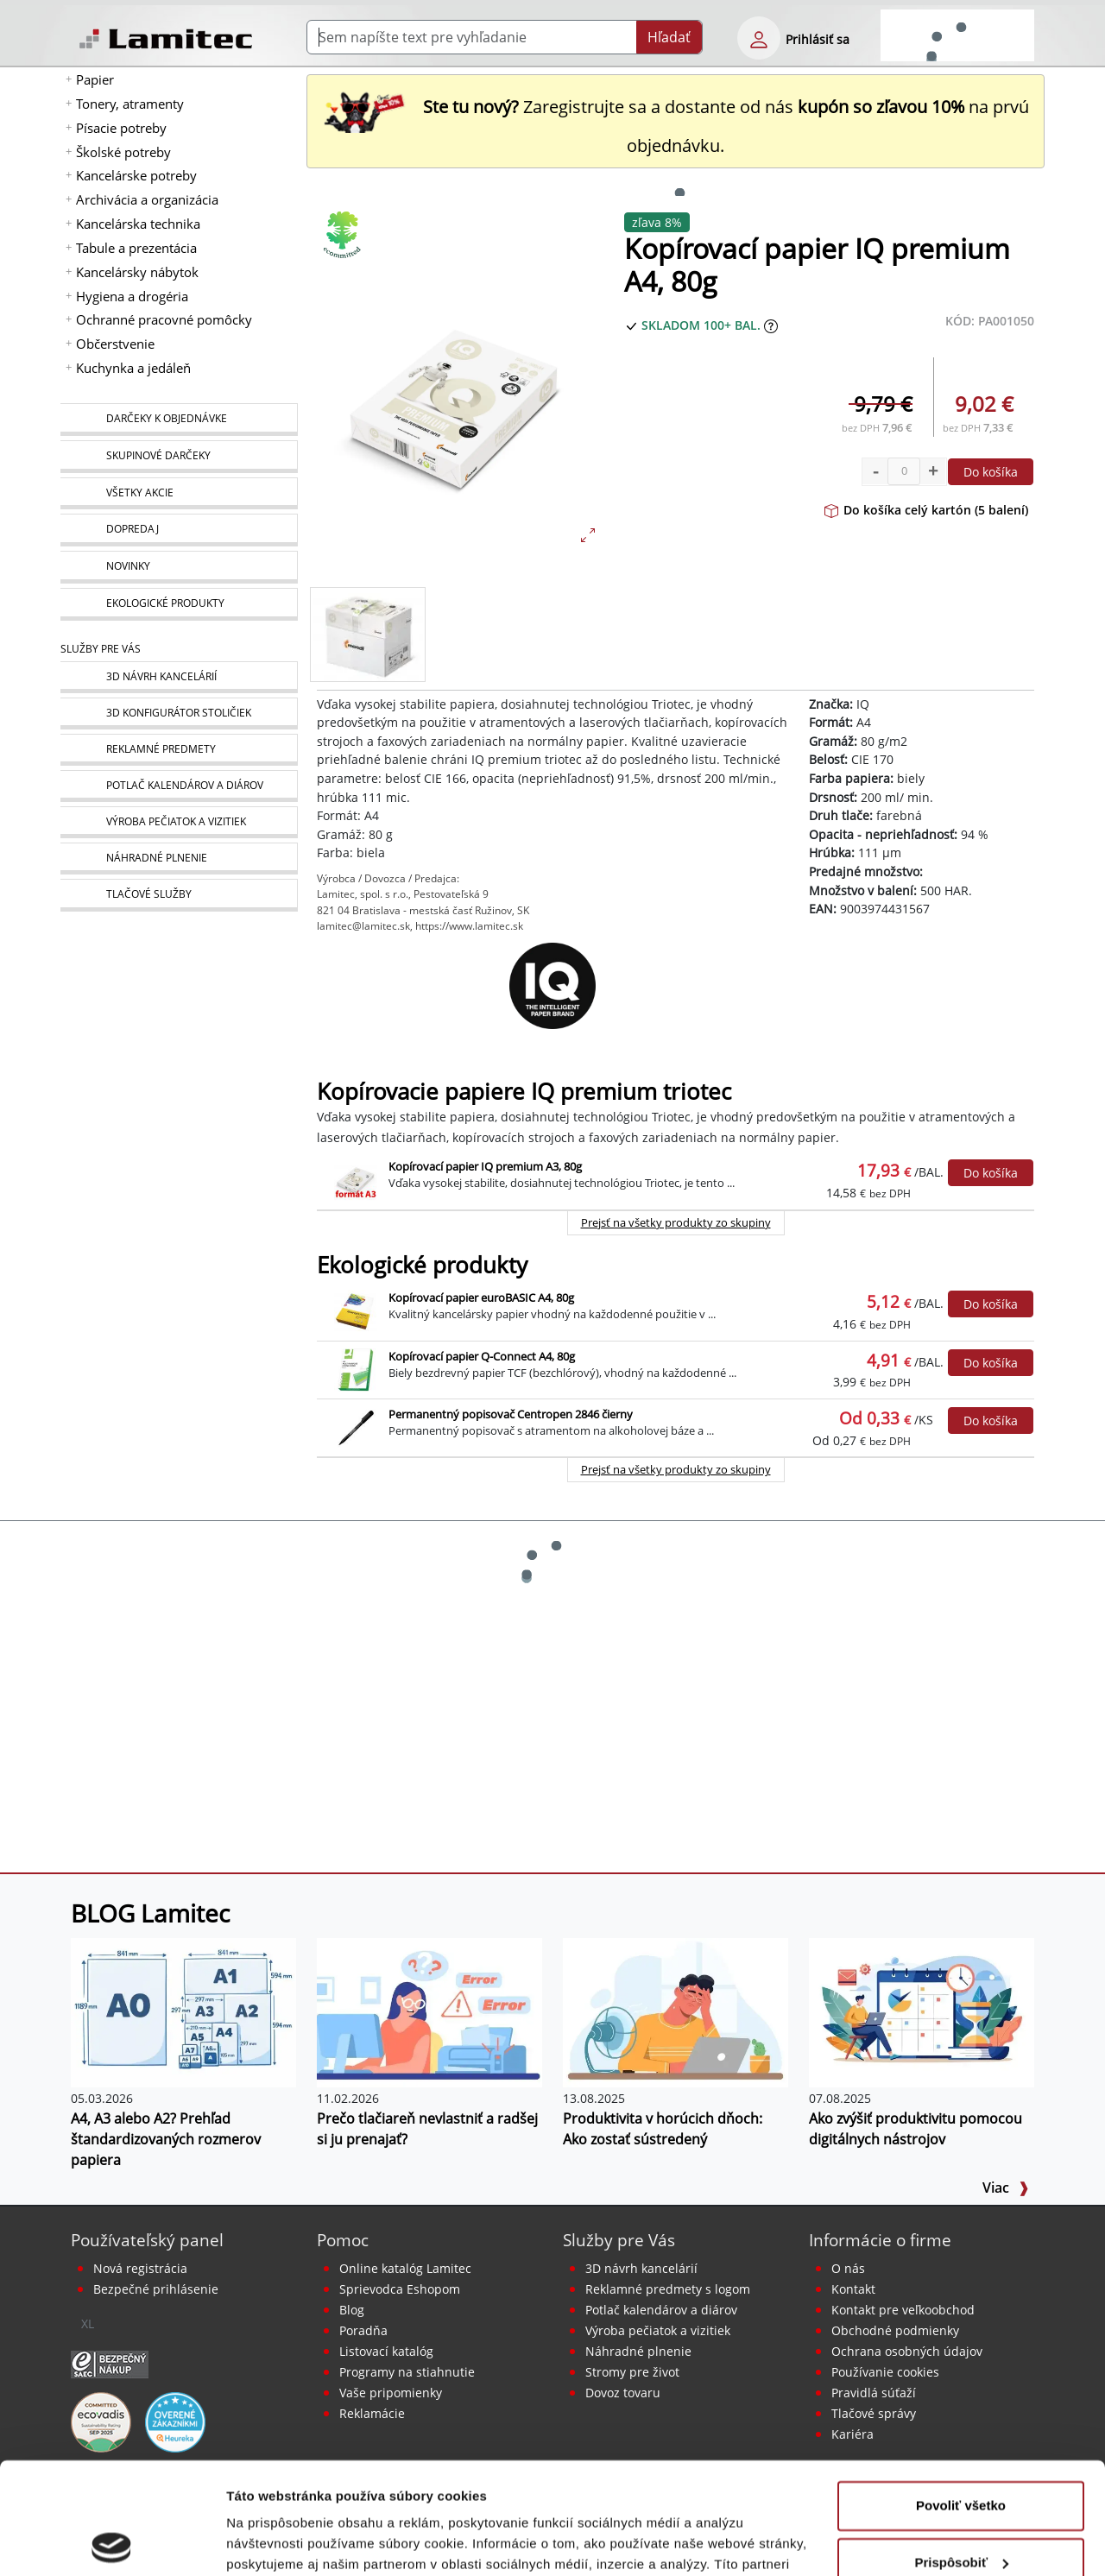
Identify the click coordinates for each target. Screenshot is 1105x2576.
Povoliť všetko (961, 2394)
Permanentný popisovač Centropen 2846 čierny (510, 1414)
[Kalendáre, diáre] (178, 786)
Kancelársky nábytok (137, 272)
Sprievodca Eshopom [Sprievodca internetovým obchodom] (399, 2289)
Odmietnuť (960, 2507)
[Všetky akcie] (178, 493)
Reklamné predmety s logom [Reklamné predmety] (667, 2289)
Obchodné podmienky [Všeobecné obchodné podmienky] (895, 2330)
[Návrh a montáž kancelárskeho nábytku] (178, 677)
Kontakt (853, 2289)
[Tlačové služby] (178, 895)
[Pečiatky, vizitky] (178, 822)
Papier (95, 79)
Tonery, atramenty (130, 103)
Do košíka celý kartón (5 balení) (926, 510)
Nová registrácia (140, 2268)
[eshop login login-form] (758, 38)
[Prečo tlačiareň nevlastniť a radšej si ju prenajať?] (429, 2011)
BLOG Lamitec (150, 1913)
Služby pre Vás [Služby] (100, 648)
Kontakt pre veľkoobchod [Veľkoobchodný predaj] (903, 2309)
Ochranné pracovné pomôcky (164, 319)
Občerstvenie (115, 343)
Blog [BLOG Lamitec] (351, 2309)
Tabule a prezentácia (136, 247)
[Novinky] (178, 567)
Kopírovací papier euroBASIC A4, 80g (481, 1297)
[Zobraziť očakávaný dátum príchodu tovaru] (771, 325)
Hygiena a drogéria (132, 296)
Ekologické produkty (422, 1265)
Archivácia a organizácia (147, 199)
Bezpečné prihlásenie (155, 2289)
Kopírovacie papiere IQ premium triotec (524, 1091)
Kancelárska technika (138, 223)
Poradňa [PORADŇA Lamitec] (363, 2330)
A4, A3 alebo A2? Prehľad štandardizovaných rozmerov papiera (166, 2139)
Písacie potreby (121, 127)
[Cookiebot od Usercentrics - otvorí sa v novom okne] (111, 2542)
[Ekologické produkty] (178, 604)
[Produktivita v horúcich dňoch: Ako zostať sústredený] (675, 2011)
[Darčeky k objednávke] (178, 419)
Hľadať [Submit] (669, 37)
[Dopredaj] (178, 530)
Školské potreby (123, 152)
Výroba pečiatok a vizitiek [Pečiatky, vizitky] (657, 2330)
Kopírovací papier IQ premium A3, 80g (485, 1166)
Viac (1005, 2187)
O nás (848, 2268)
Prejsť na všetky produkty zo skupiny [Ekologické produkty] (676, 1469)
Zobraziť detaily (275, 2542)
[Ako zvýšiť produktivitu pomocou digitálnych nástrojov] (921, 2011)
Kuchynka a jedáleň (133, 367)
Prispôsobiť (961, 2450)
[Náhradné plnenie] (178, 858)
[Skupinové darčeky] (178, 456)
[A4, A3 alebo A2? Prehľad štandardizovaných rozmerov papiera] (183, 2011)
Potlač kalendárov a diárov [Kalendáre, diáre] (661, 2309)
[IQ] (552, 986)
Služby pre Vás (619, 2239)
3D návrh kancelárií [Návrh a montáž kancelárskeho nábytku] (641, 2268)
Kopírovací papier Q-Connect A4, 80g (481, 1356)
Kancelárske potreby (136, 175)
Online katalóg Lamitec (405, 2268)
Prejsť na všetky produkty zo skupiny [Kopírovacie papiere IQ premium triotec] (676, 1222)
